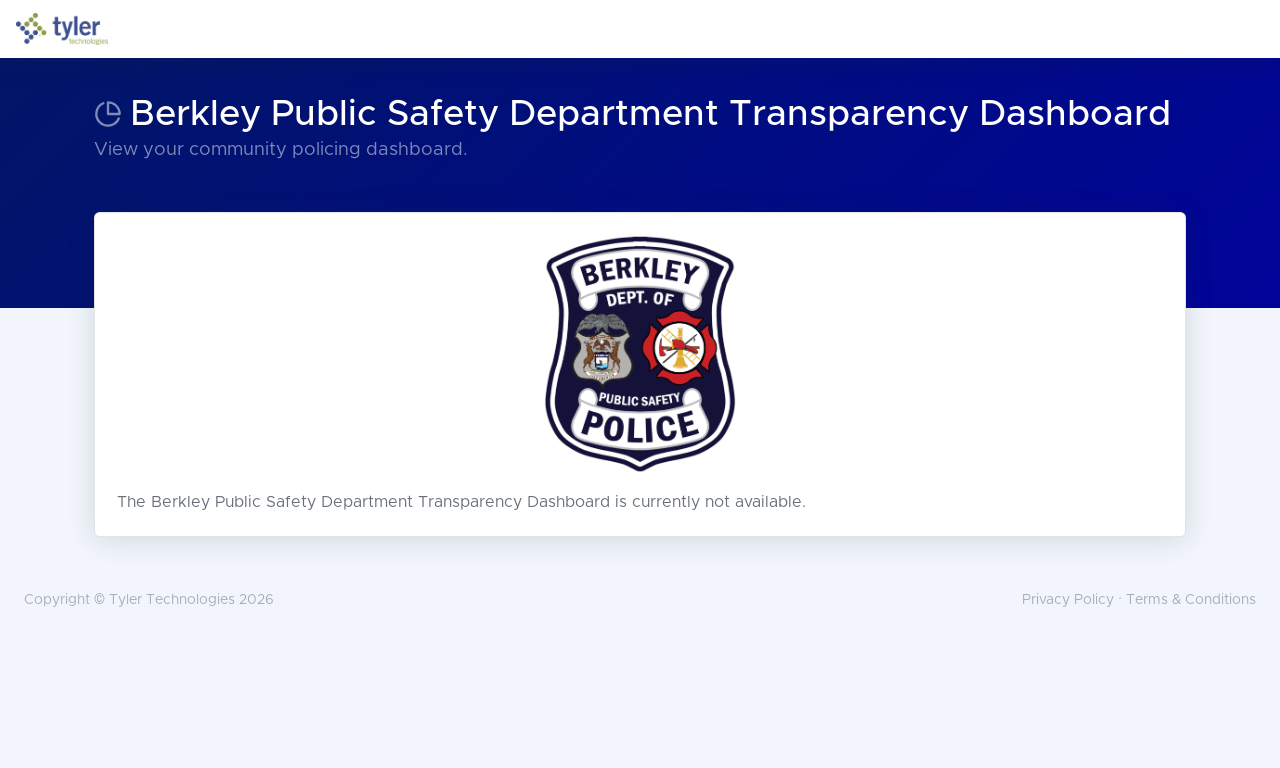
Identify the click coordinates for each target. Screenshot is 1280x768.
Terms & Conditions (1191, 600)
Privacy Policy (1068, 600)
